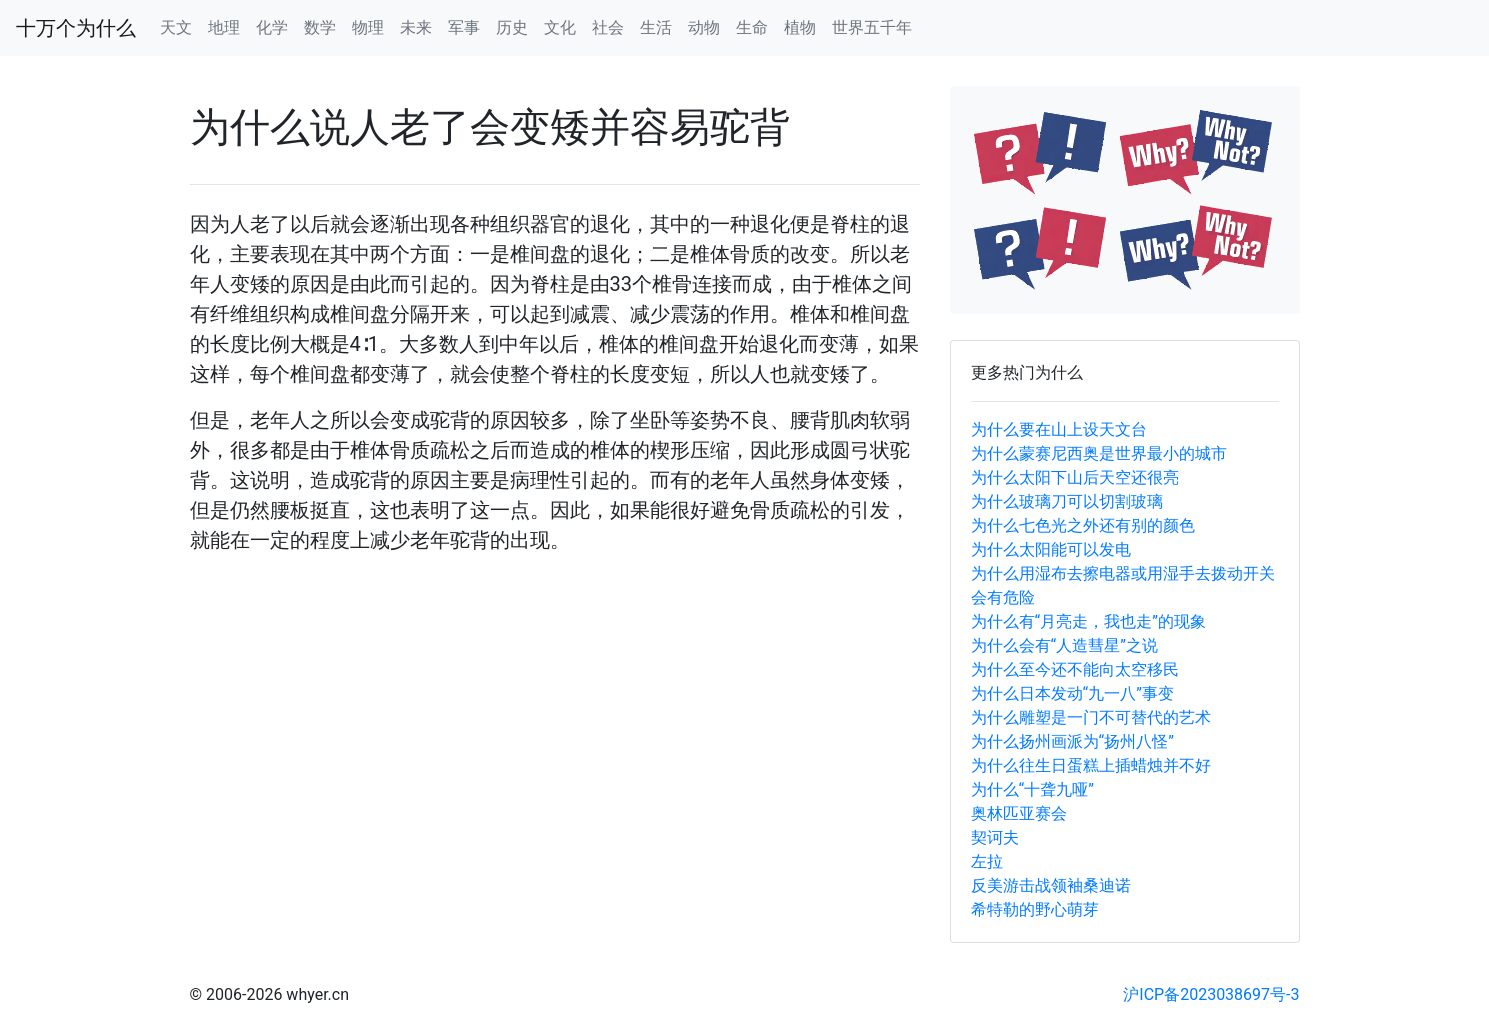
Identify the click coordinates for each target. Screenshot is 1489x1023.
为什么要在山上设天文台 (1059, 429)
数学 (320, 27)
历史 (512, 27)
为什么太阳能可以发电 (1051, 549)
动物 (704, 27)
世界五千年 (872, 27)
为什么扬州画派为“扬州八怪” (1072, 741)
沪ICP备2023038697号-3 (1211, 994)
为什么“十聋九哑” (1032, 789)
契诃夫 (995, 837)
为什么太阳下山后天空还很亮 (1075, 477)
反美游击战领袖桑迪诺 (1051, 885)
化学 (272, 27)
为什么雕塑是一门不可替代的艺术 (1091, 717)
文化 (560, 27)
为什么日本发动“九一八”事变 (1072, 693)
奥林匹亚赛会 (1019, 813)
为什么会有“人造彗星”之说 (1064, 645)
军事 (464, 27)
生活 (656, 27)
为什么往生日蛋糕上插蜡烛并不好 (1091, 765)
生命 (752, 27)
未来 (416, 27)
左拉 (987, 861)
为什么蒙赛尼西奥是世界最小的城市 (1099, 453)
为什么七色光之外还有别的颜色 (1083, 525)
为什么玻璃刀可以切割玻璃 (1067, 501)
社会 (608, 27)
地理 (224, 27)
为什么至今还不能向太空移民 (1075, 669)
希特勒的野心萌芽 (1035, 909)
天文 (176, 27)
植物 (800, 27)
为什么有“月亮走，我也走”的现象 (1088, 621)
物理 (368, 27)
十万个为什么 (76, 28)
